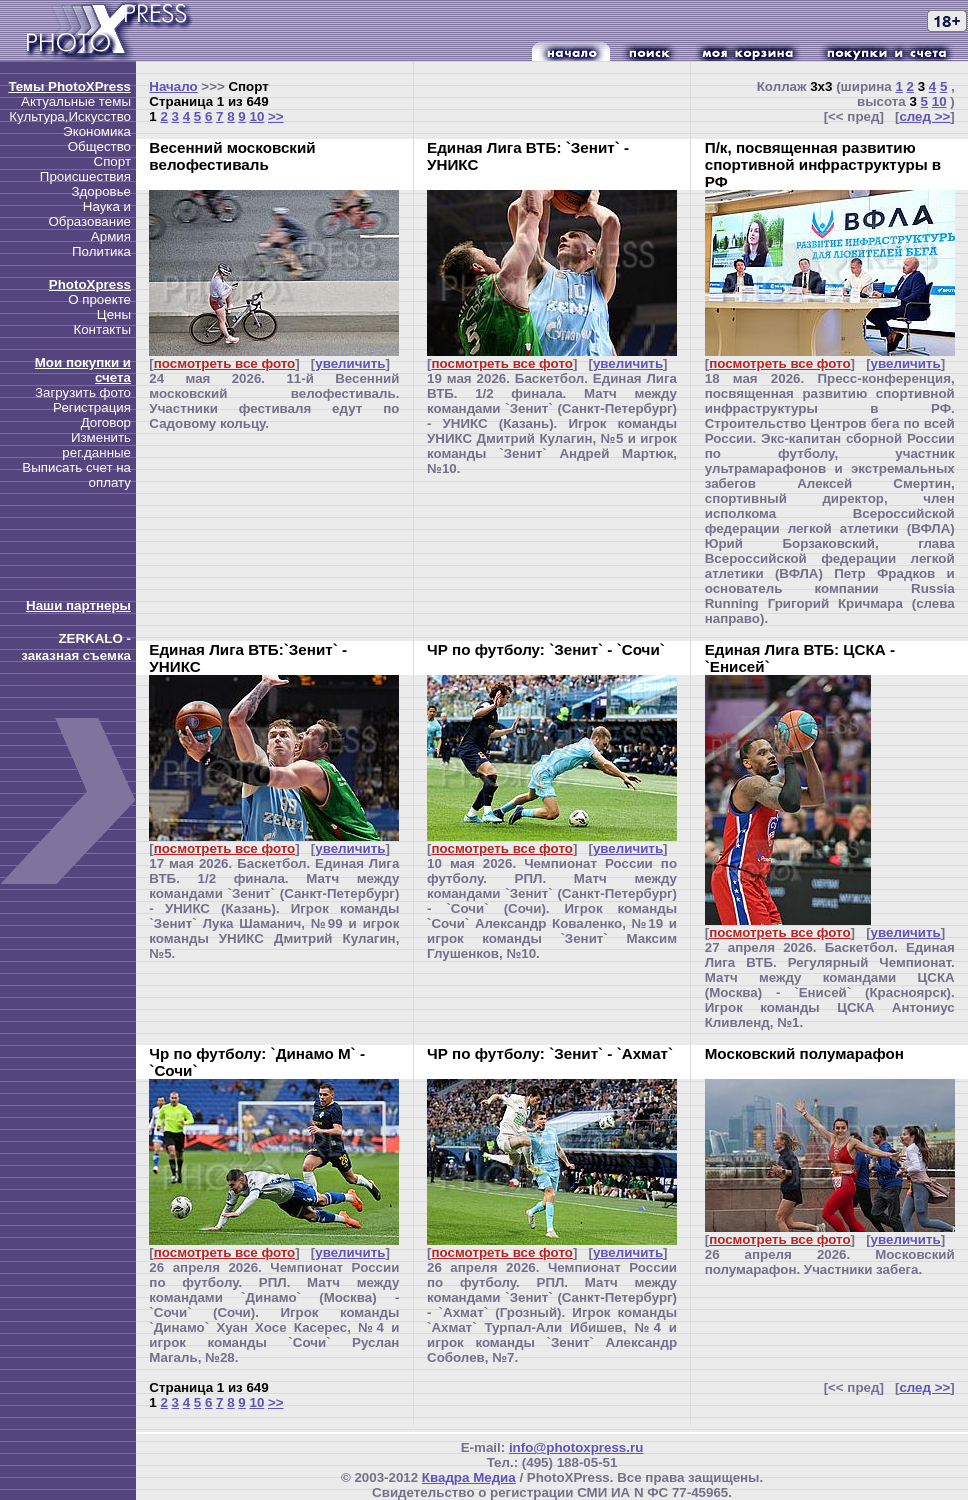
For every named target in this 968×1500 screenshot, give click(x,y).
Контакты (102, 329)
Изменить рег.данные (96, 445)
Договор (106, 422)
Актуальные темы (76, 101)
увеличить (350, 363)
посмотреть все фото (224, 363)
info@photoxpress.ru (576, 1447)
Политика (101, 251)
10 (256, 116)
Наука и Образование (89, 214)
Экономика (97, 131)
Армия (111, 236)
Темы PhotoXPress (69, 86)
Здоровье (101, 191)
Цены (114, 314)
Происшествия (85, 176)
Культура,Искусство (70, 116)
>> (276, 116)
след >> (924, 116)
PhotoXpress (90, 284)
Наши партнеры (78, 605)
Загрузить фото (83, 392)
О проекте (99, 299)
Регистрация (92, 407)
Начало (173, 86)
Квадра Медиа (469, 1477)
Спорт (112, 161)
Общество (99, 146)
